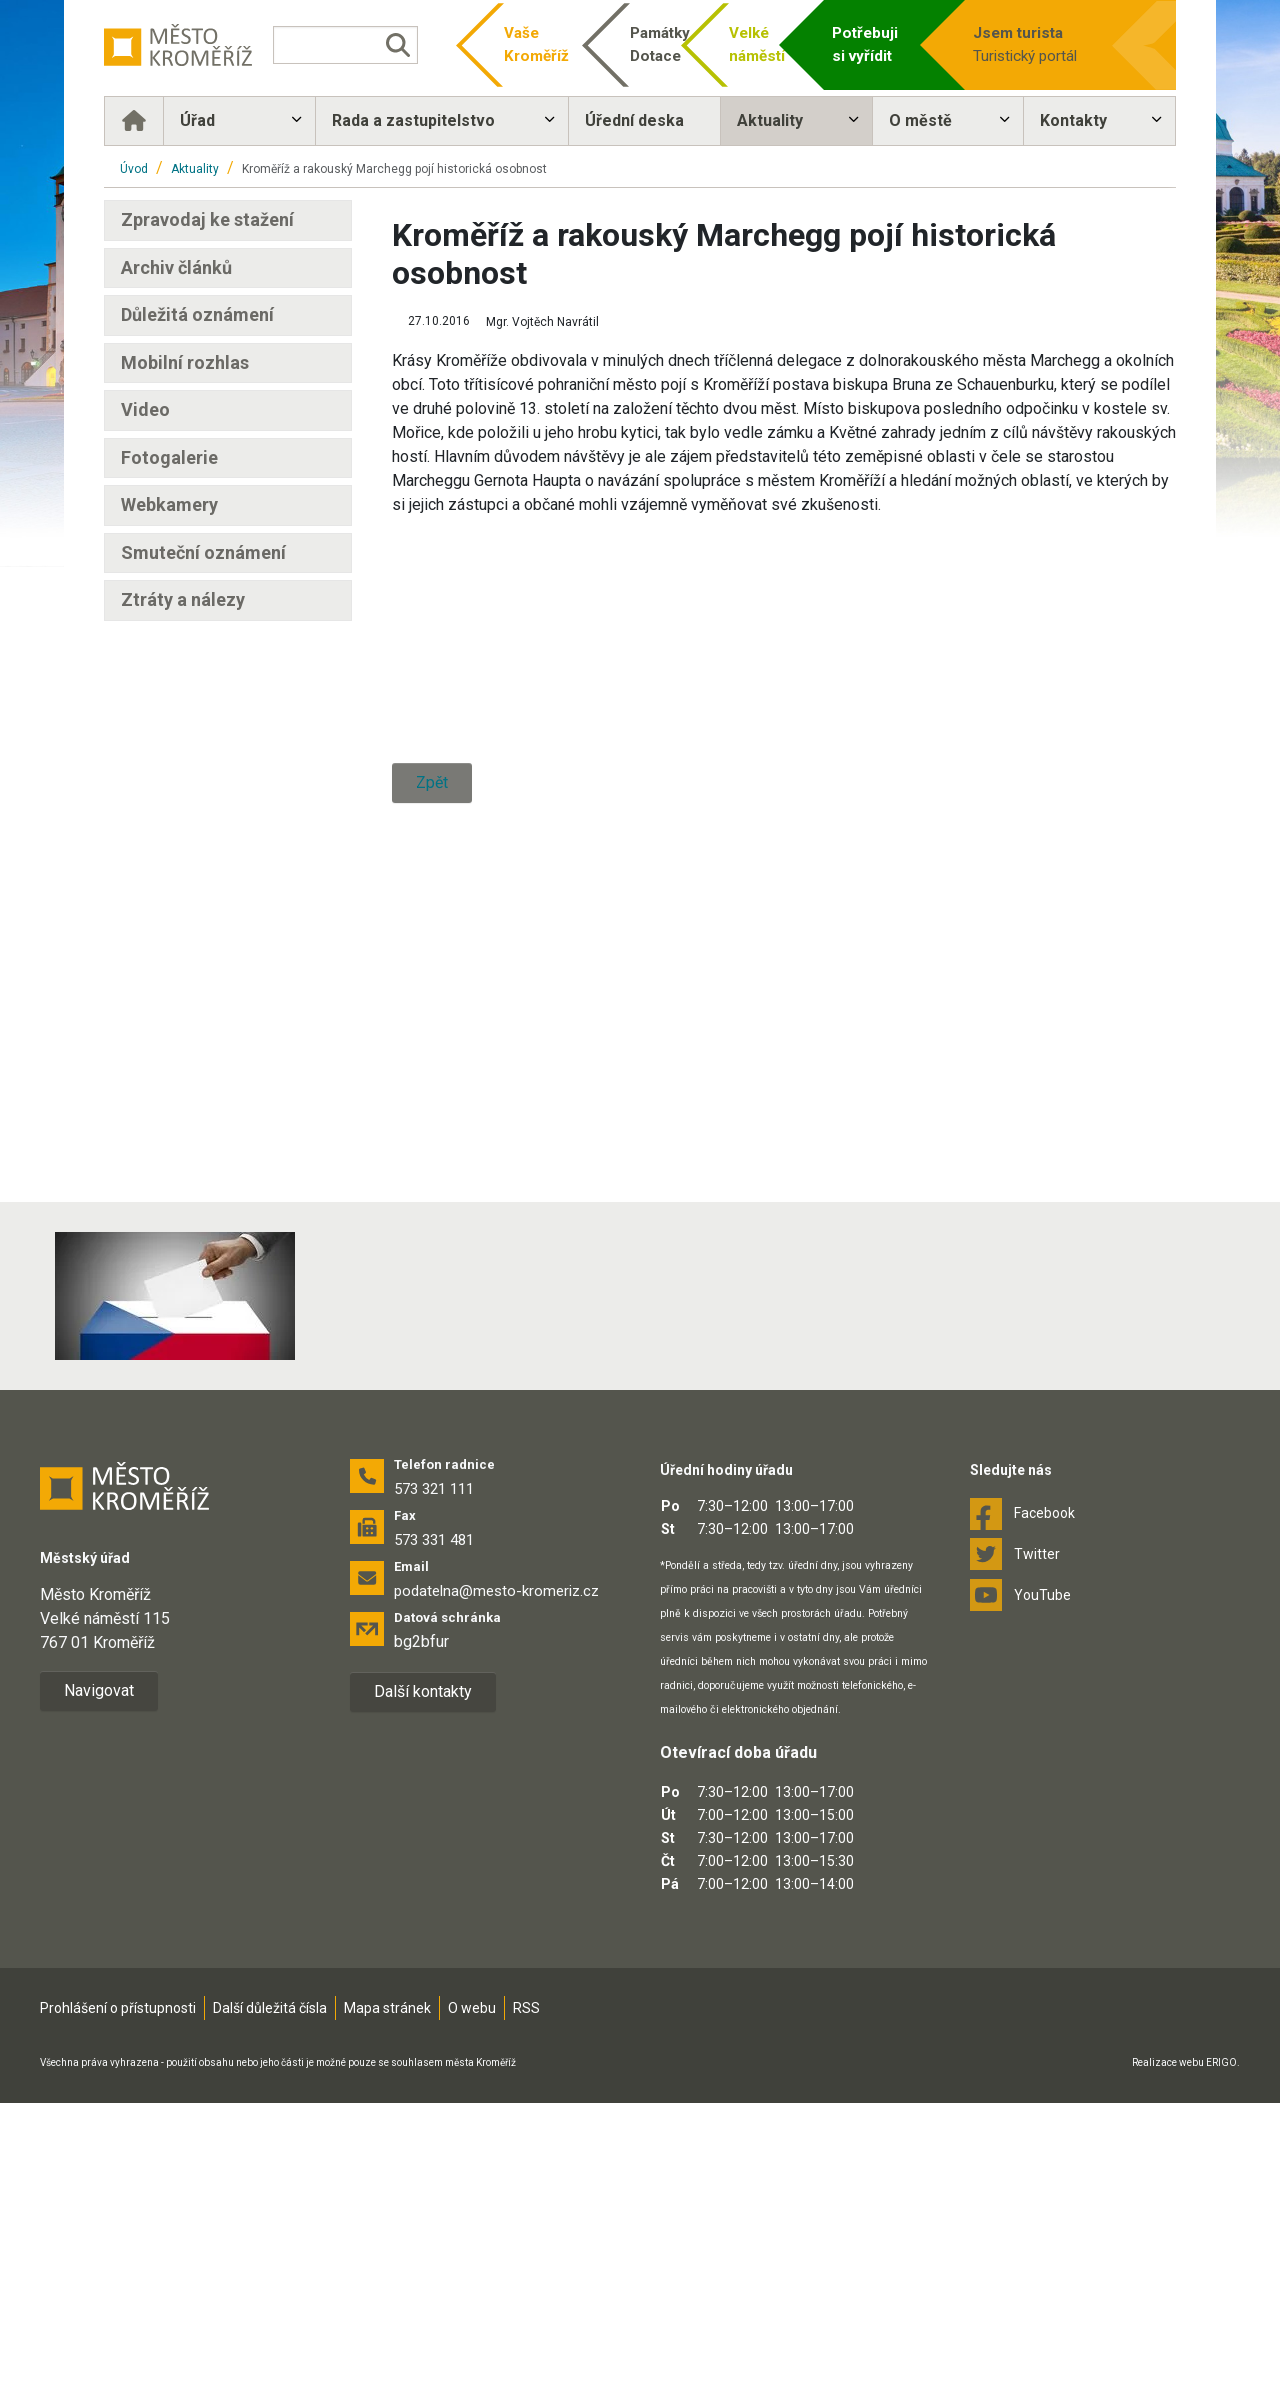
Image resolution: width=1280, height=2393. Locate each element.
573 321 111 (434, 1752)
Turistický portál (1039, 43)
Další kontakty (423, 1954)
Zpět (432, 1305)
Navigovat (99, 1953)
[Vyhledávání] (345, 45)
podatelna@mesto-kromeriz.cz (496, 1854)
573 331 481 (434, 1803)
